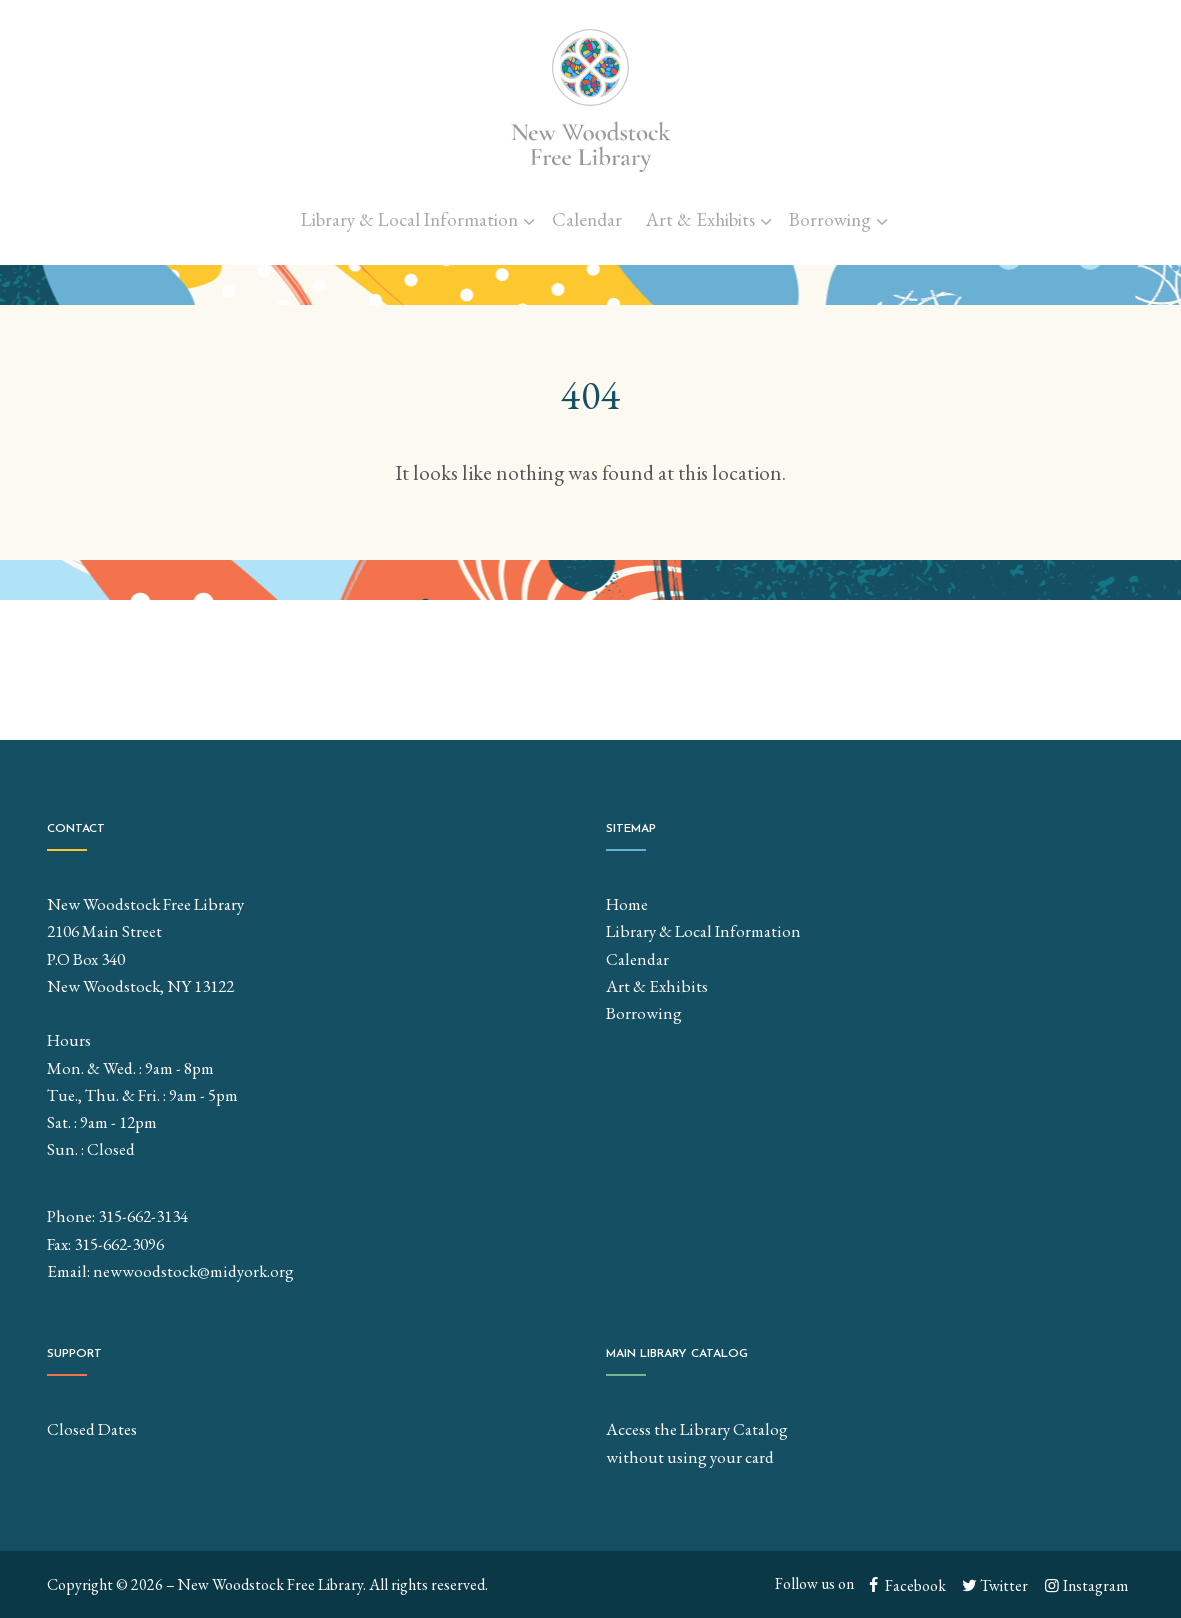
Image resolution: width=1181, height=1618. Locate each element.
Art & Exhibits (700, 219)
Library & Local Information (409, 219)
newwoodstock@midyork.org (193, 1271)
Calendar (587, 219)
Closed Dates (92, 1429)
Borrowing (830, 219)
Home (627, 904)
